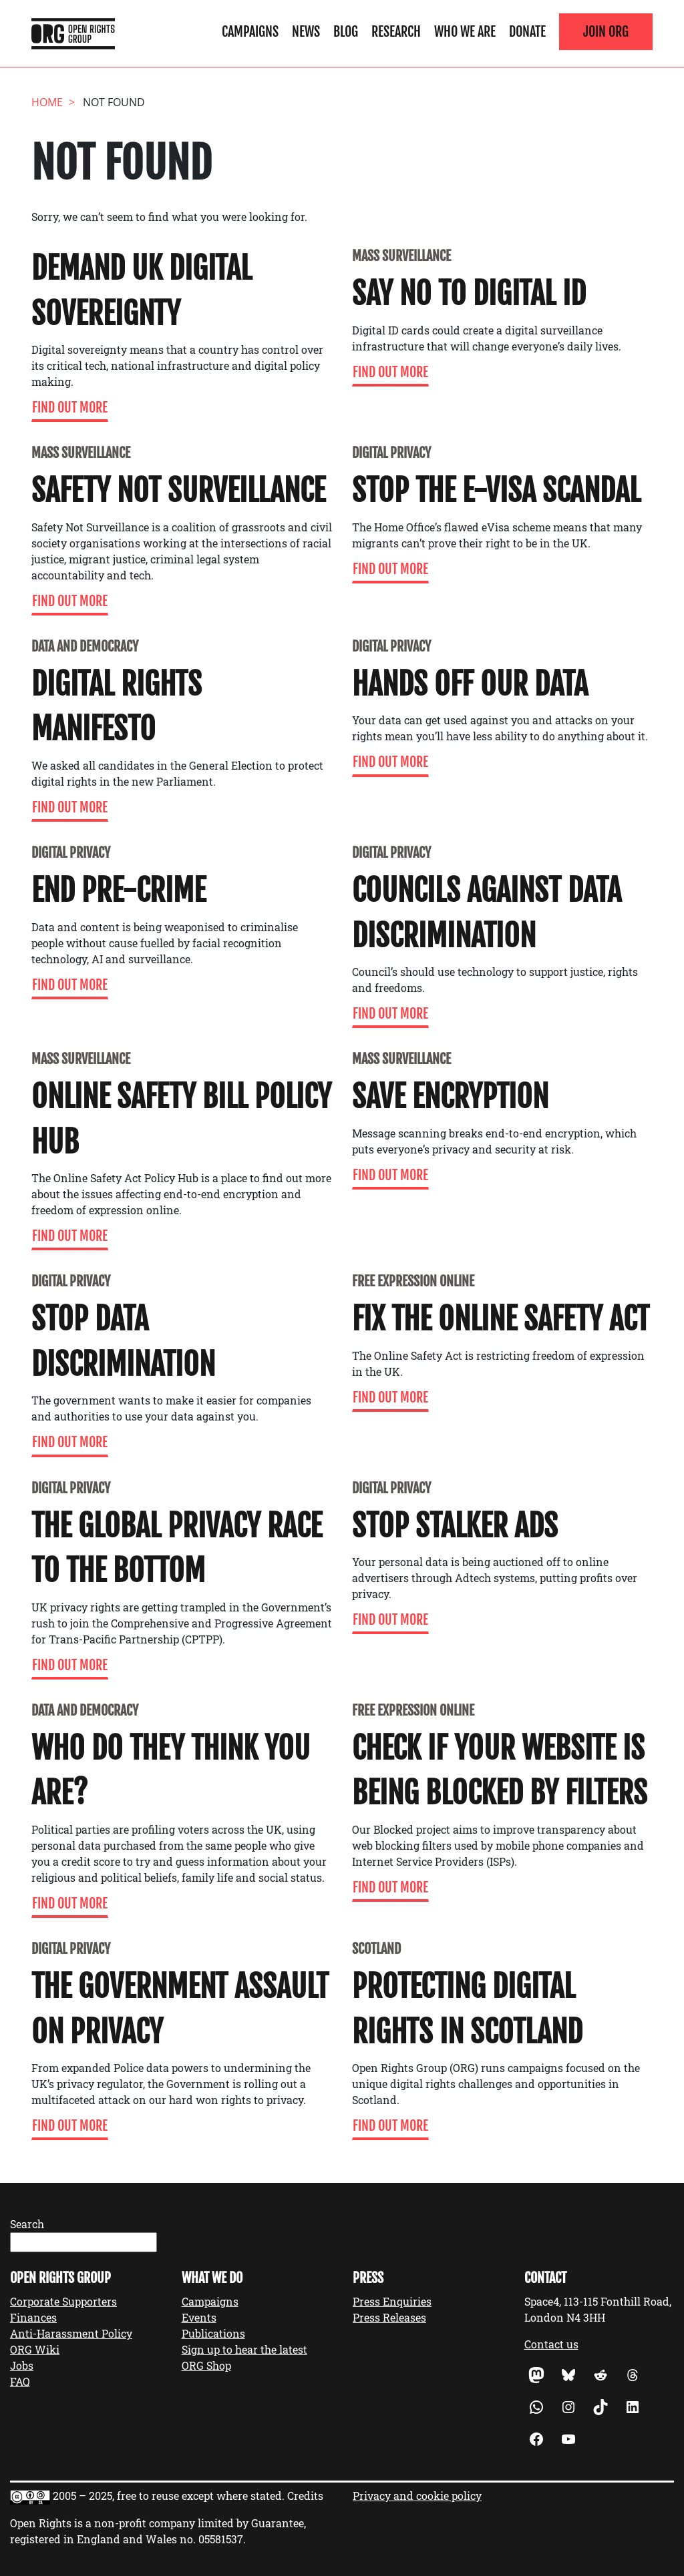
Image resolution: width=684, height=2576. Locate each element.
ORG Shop (206, 2365)
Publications (213, 2333)
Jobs (21, 2365)
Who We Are (465, 31)
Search (27, 2224)
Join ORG (606, 31)
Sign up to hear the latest (244, 2349)
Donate (527, 31)
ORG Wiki (34, 2349)
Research (396, 31)
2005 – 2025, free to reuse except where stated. (169, 2496)
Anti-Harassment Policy (71, 2333)
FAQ (20, 2381)
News (306, 31)
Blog (345, 31)
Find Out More (70, 407)
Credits (305, 2496)
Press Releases (389, 2317)
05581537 (220, 2539)
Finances (33, 2317)
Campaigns (250, 31)
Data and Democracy (84, 646)
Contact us (551, 2344)
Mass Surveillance (401, 256)
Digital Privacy (391, 453)
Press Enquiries (392, 2301)
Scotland (376, 1949)
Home (47, 102)
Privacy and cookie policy (417, 2496)
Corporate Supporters (63, 2301)
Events (199, 2317)
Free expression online (413, 1281)
